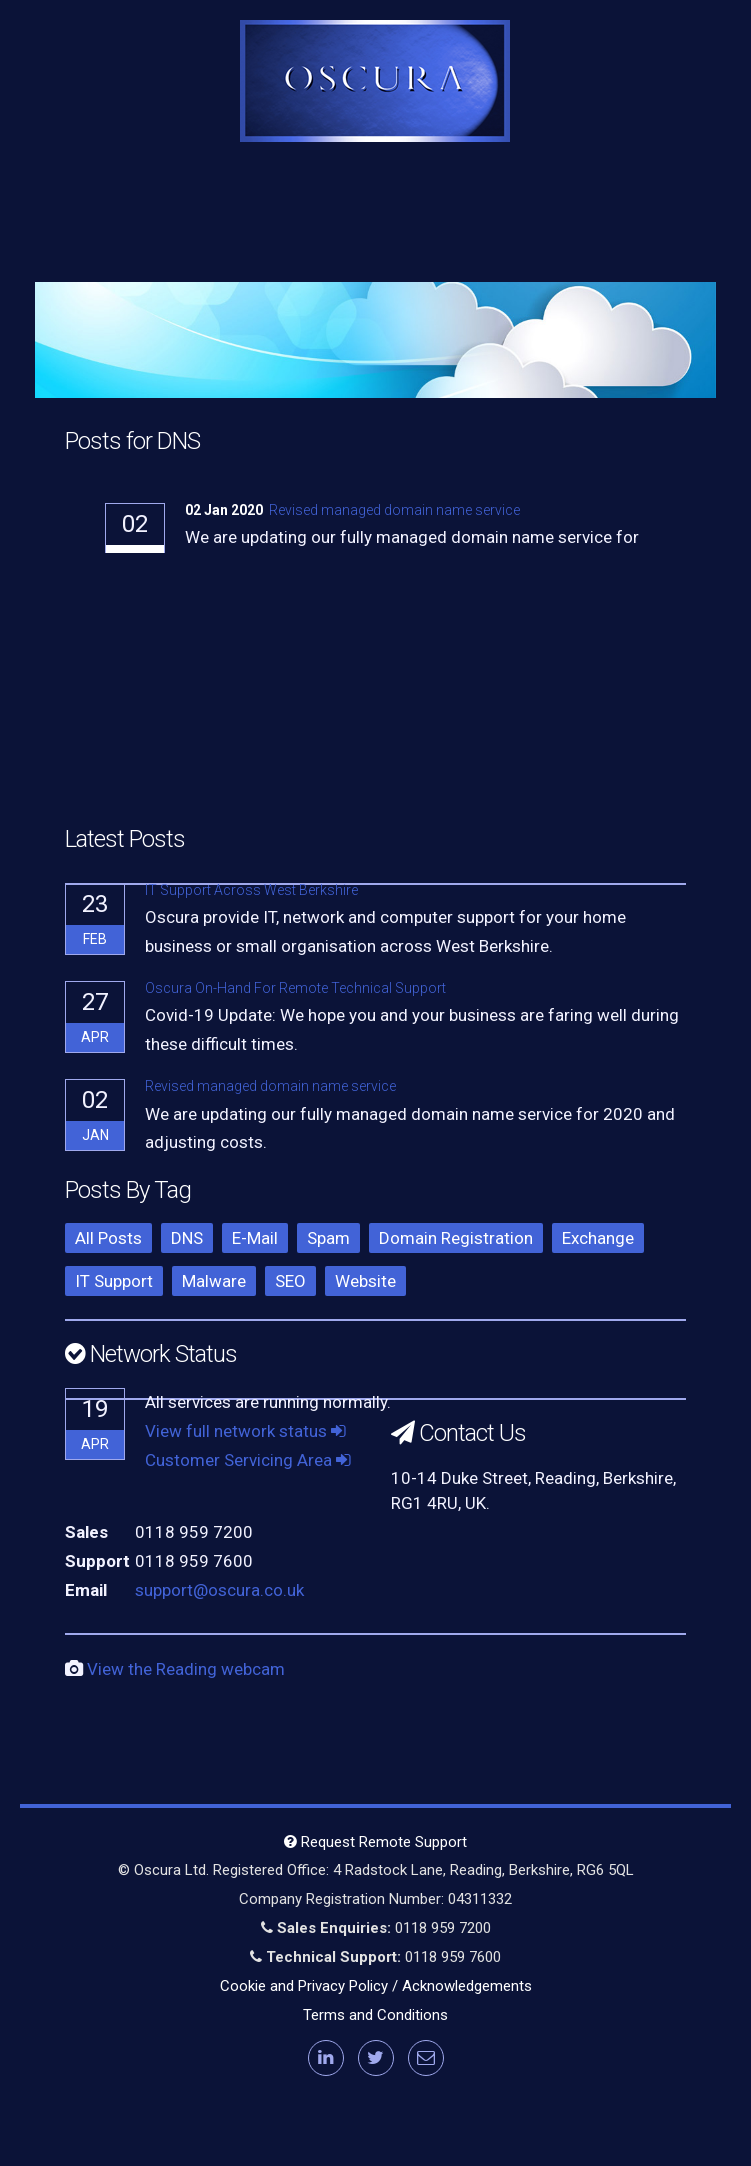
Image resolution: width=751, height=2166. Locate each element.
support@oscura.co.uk (219, 1590)
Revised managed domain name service (394, 510)
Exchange (598, 1238)
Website (365, 1281)
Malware (214, 1281)
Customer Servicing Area (248, 1460)
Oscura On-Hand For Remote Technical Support (295, 988)
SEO (290, 1281)
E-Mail (255, 1238)
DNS (187, 1238)
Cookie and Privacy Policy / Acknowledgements (376, 1986)
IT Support (114, 1281)
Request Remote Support (375, 1842)
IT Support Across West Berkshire (251, 890)
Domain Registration (456, 1238)
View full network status (245, 1431)
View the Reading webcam (186, 1669)
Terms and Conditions (375, 2015)
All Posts (108, 1238)
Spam (328, 1238)
